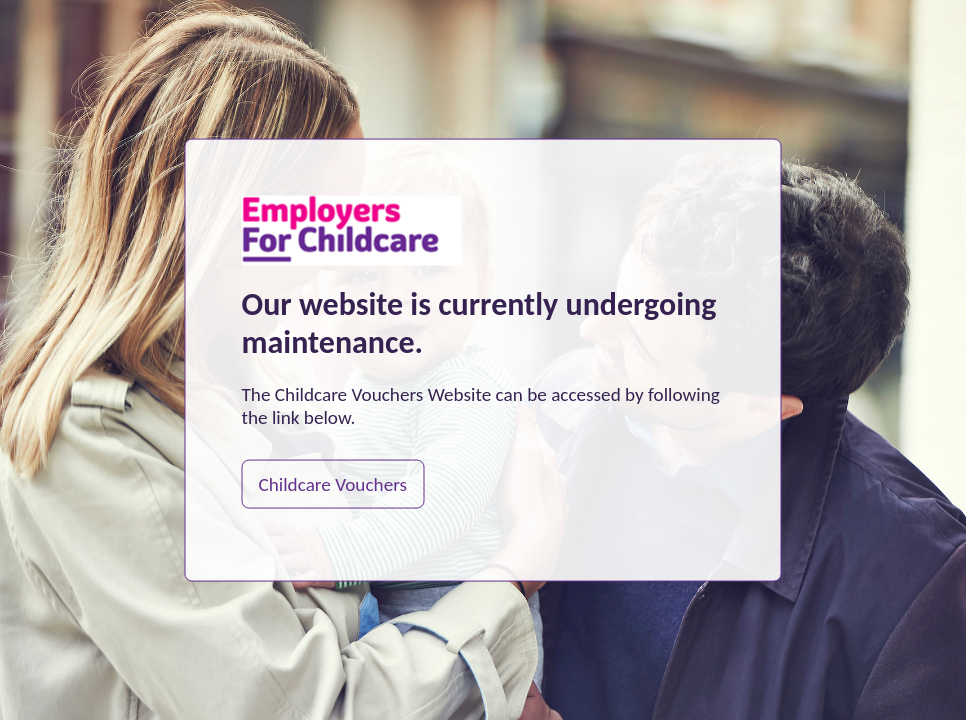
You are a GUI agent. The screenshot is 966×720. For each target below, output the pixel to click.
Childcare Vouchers (333, 483)
